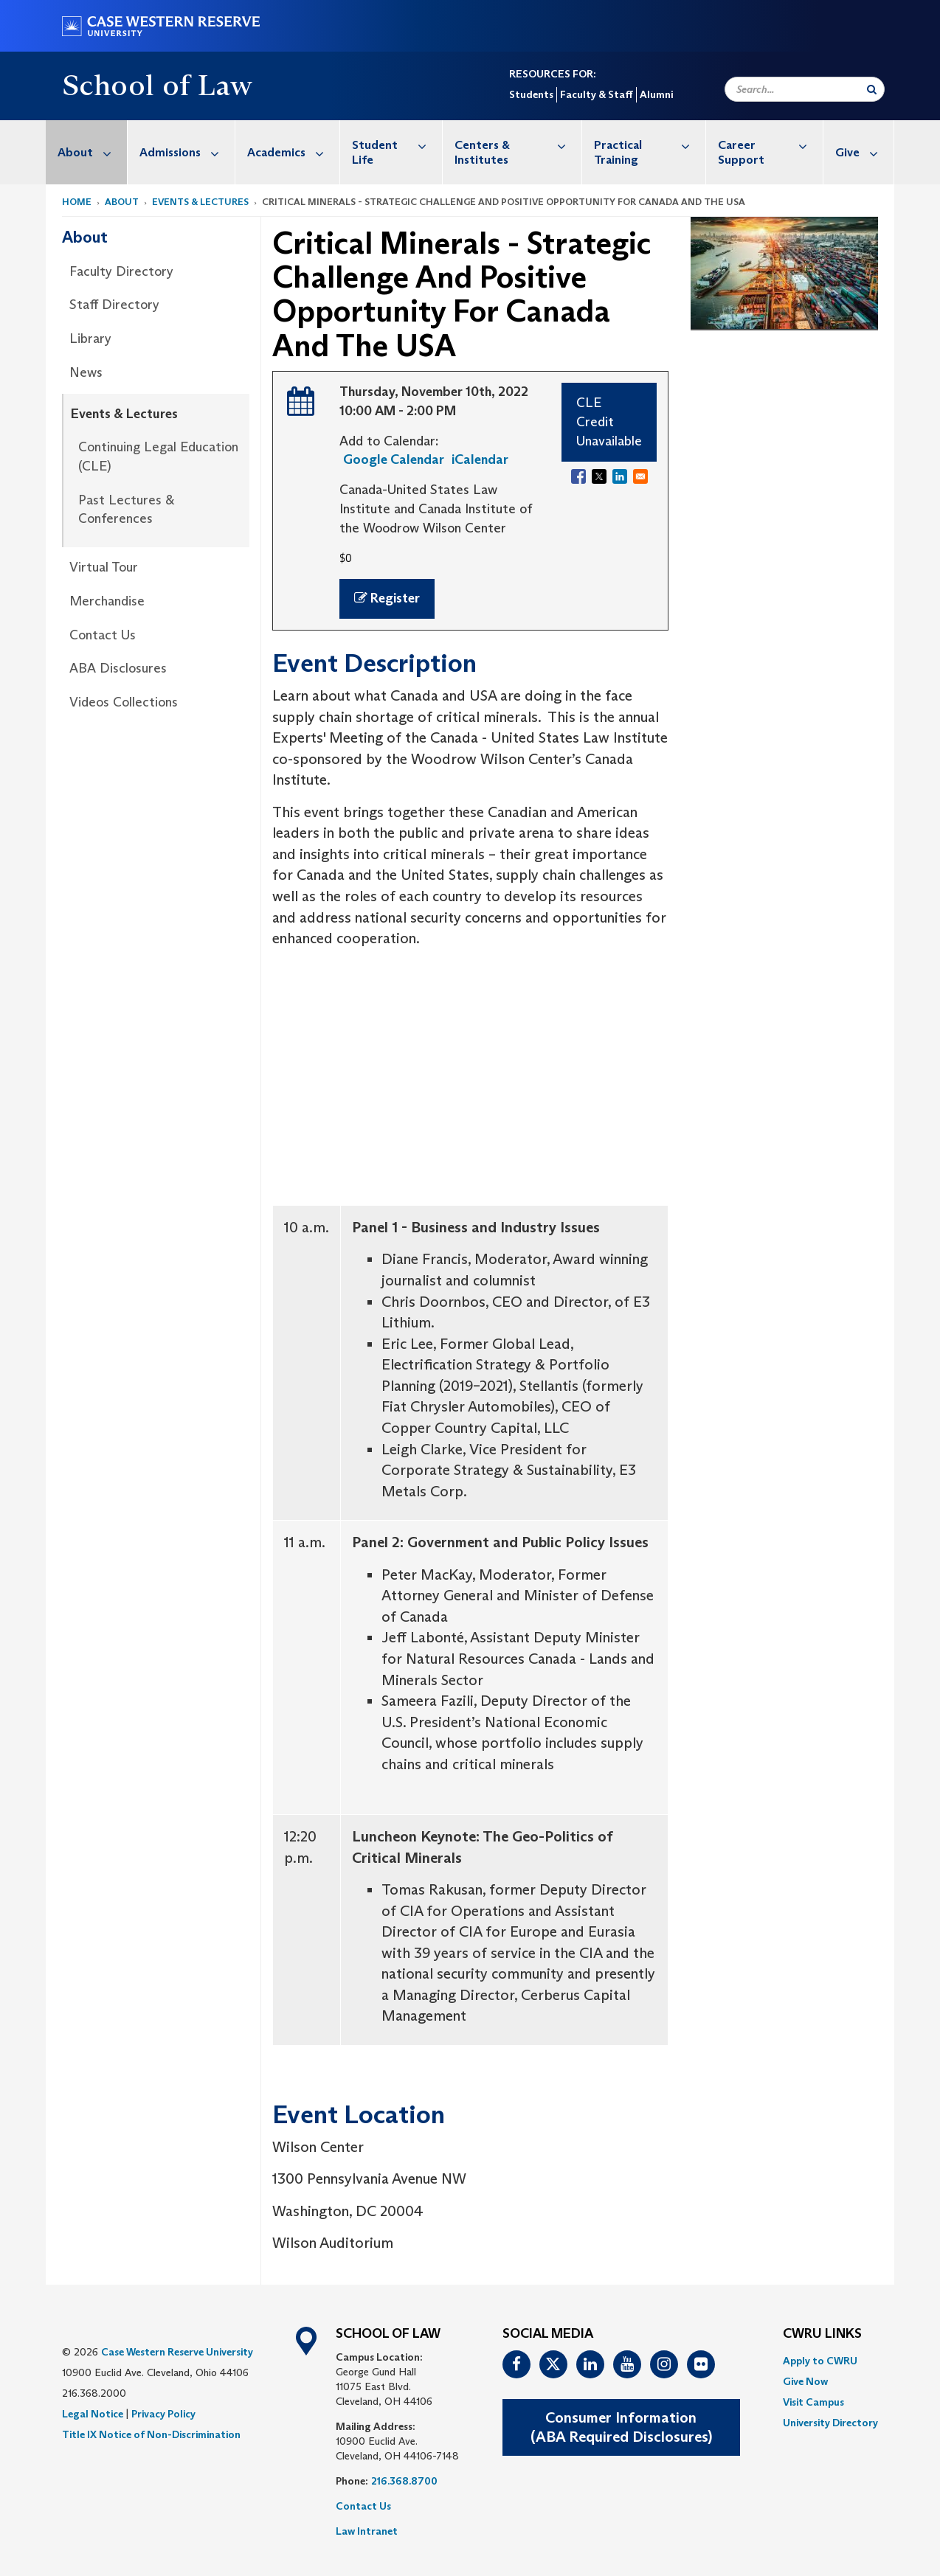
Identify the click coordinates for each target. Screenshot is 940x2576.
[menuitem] (87, 152)
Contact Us (102, 635)
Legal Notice (92, 2413)
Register (387, 598)
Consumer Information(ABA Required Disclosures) (621, 2427)
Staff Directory (114, 304)
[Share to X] (599, 476)
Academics (293, 152)
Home (76, 201)
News (86, 372)
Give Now (805, 2381)
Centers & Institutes (518, 145)
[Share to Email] (640, 476)
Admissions (187, 152)
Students (531, 94)
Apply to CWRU (820, 2360)
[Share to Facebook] (578, 476)
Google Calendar (393, 459)
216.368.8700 (404, 2481)
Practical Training (650, 145)
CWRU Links (822, 2334)
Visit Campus (813, 2402)
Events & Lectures (200, 201)
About (92, 152)
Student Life (397, 145)
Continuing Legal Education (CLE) (158, 456)
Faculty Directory (121, 271)
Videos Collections (123, 702)
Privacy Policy (163, 2413)
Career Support (770, 145)
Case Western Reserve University (177, 2351)
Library (90, 338)
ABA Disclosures (118, 668)
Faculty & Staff (596, 94)
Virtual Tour (103, 567)
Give (864, 152)
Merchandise (107, 601)
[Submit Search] (872, 89)
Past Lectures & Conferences (126, 509)
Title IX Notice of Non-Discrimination (151, 2434)
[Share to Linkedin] (619, 476)
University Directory (830, 2422)
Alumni (656, 94)
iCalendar (480, 459)
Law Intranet (367, 2531)
